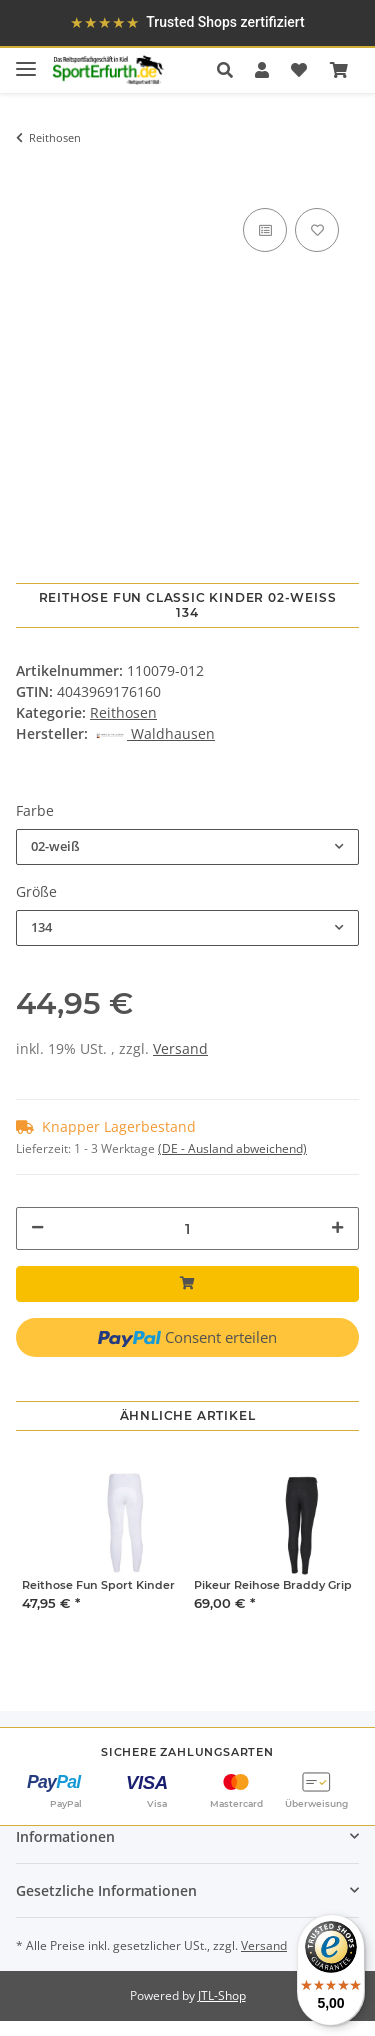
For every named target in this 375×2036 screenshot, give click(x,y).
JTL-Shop (222, 1995)
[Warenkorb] (339, 70)
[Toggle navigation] (26, 60)
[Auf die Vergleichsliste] (265, 230)
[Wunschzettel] (299, 70)
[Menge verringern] (37, 1228)
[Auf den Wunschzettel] (317, 230)
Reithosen (123, 712)
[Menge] (187, 1228)
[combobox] (187, 847)
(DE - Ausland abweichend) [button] (232, 1148)
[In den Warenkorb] (31, 174)
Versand (180, 1048)
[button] (230, 70)
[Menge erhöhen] (337, 1228)
